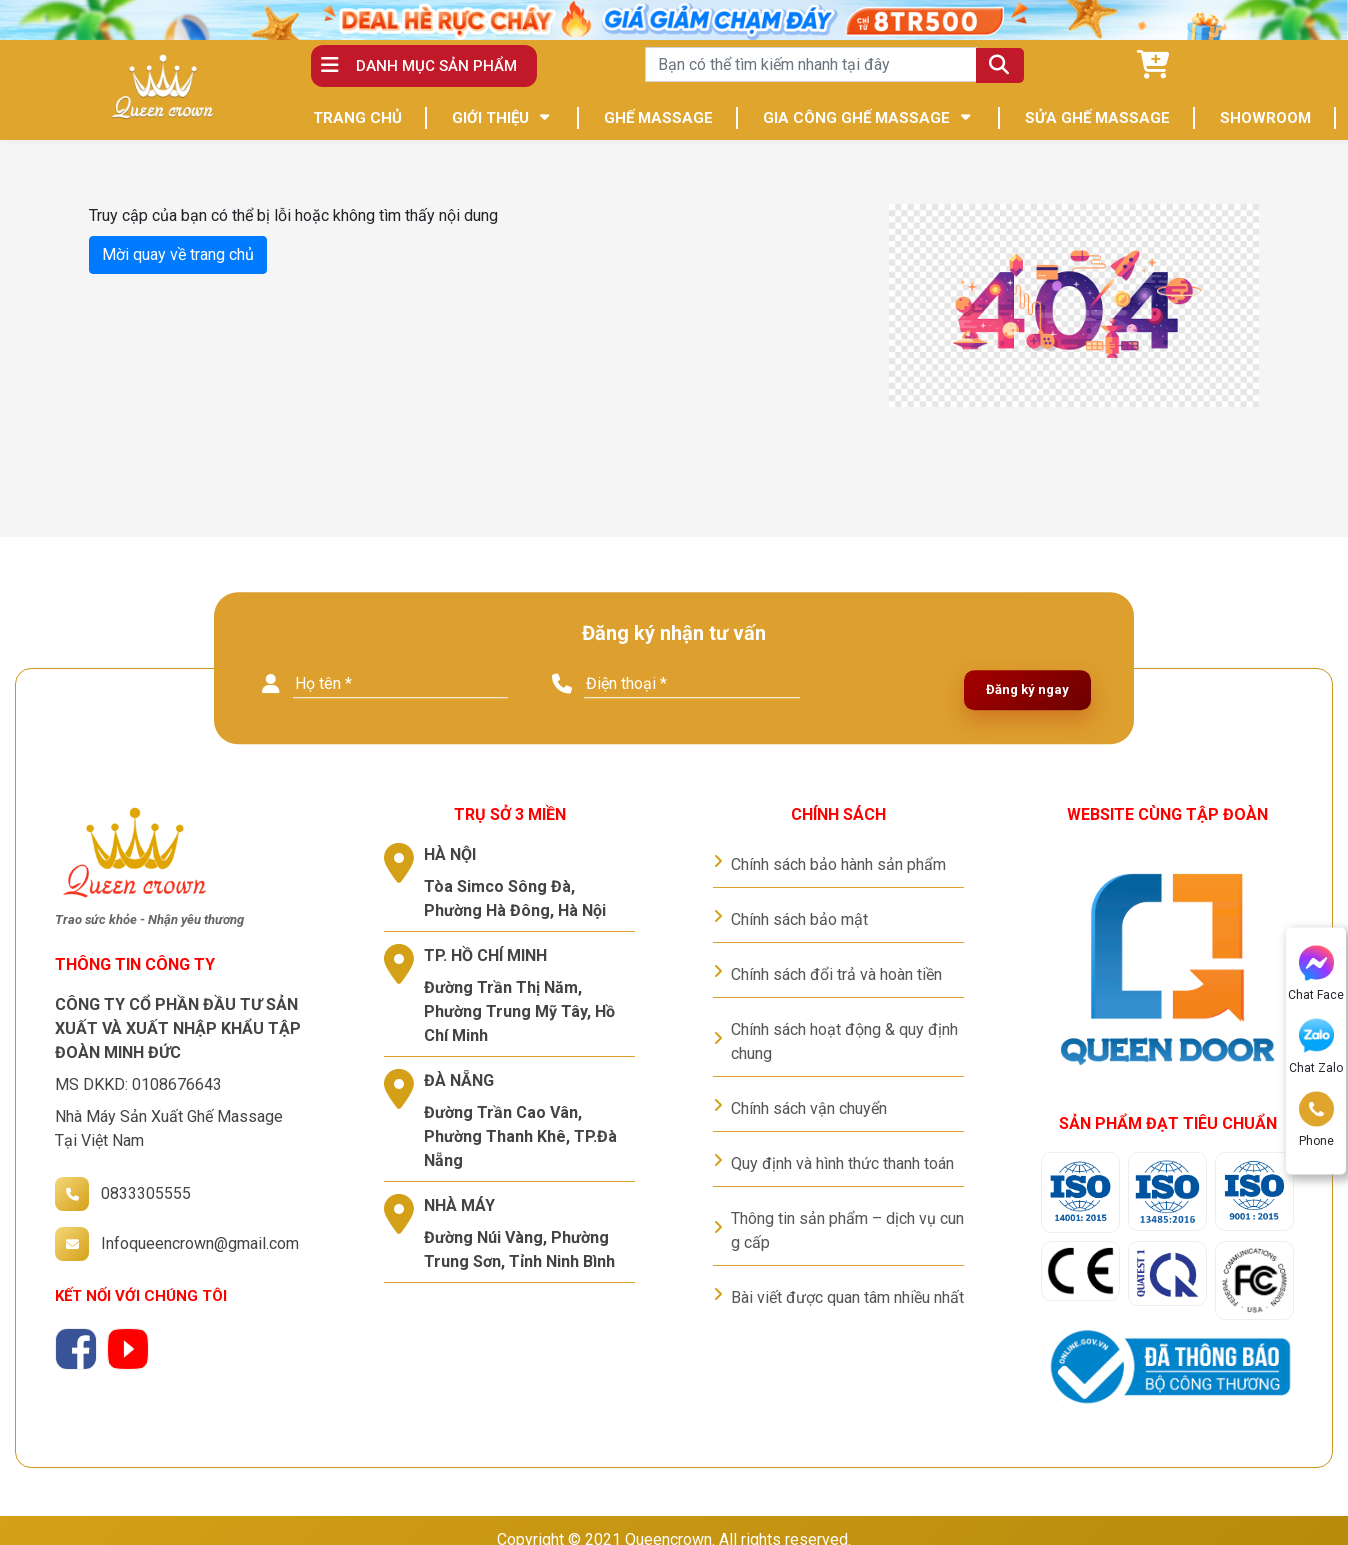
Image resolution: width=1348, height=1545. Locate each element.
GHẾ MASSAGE (658, 118)
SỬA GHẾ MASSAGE (1097, 118)
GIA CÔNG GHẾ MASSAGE (856, 118)
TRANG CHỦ (357, 118)
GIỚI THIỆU (490, 118)
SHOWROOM (1265, 118)
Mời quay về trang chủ (178, 254)
